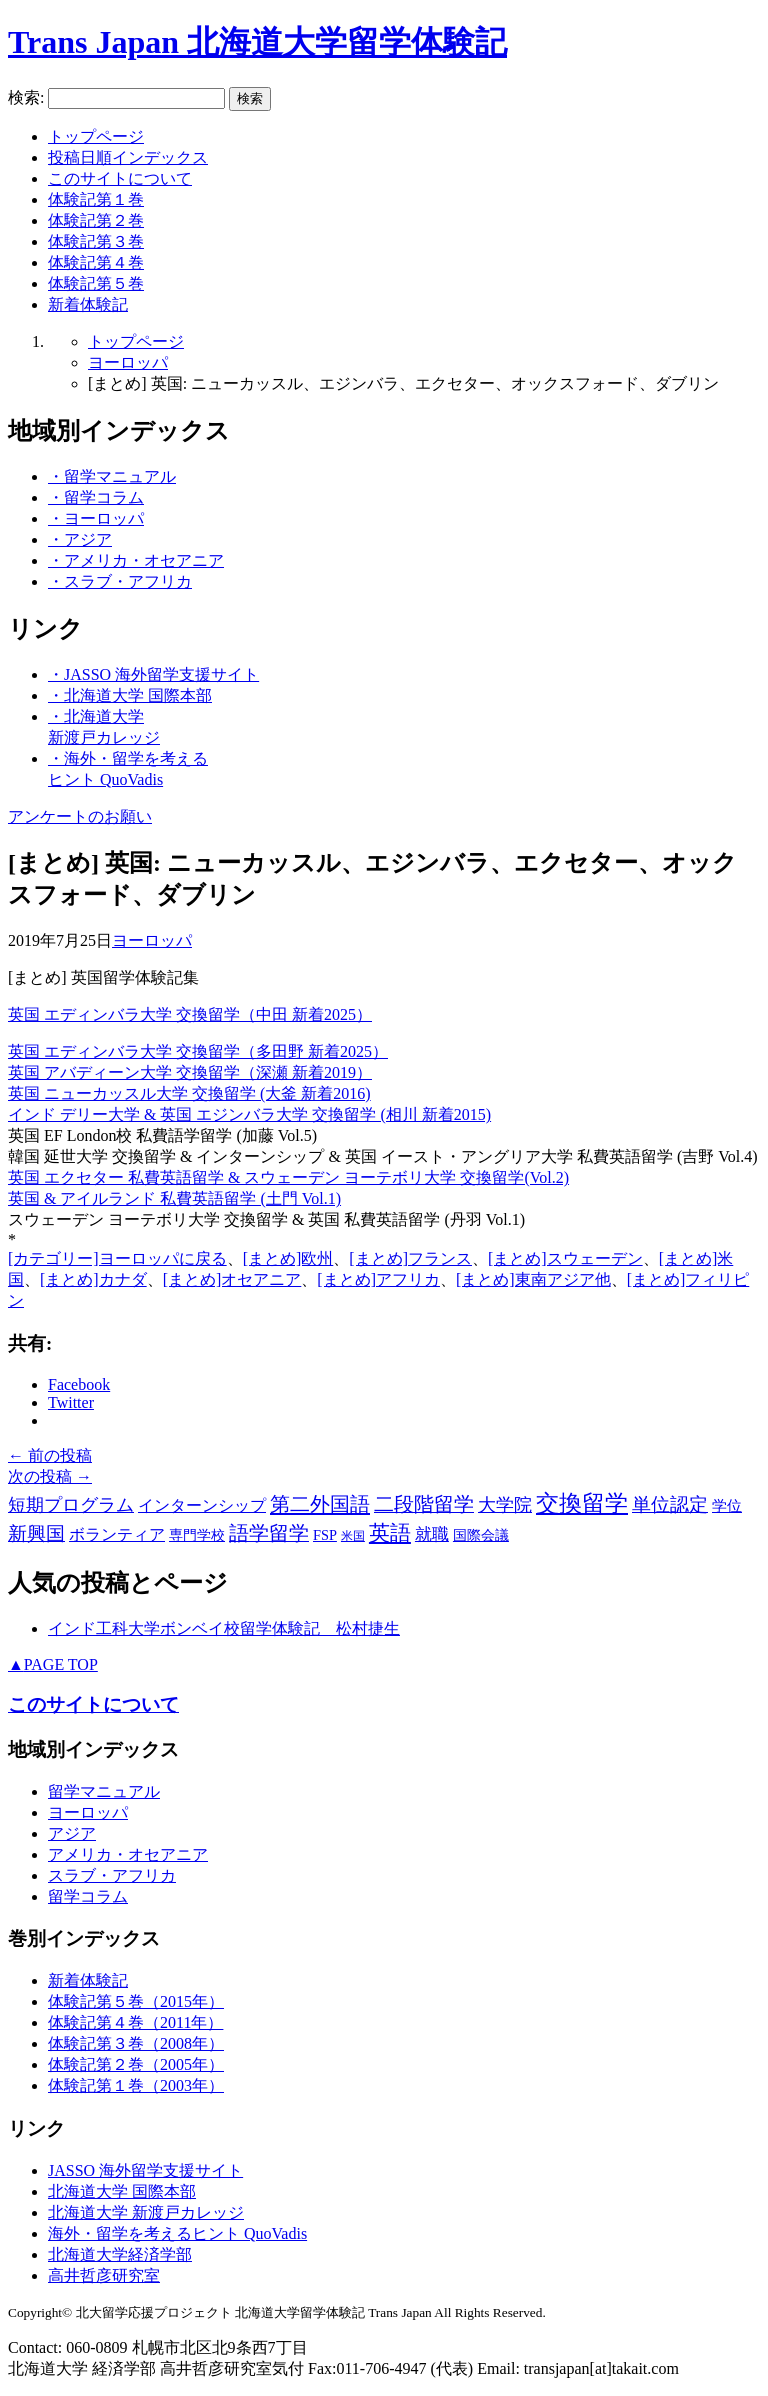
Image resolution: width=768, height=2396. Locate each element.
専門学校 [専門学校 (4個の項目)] (197, 1535)
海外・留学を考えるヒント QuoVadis (177, 2233)
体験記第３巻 (96, 241)
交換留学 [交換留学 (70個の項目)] (582, 1503)
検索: (26, 97)
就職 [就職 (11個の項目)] (432, 1534)
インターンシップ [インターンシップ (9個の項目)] (202, 1505)
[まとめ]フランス (410, 1258)
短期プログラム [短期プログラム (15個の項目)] (71, 1505)
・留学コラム (96, 497)
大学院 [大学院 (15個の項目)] (505, 1505)
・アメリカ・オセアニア (136, 560)
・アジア (80, 539)
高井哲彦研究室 (104, 2275)
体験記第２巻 (96, 220)
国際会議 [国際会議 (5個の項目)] (481, 1535)
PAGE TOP (53, 1664)
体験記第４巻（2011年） (135, 2022)
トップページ (96, 136)
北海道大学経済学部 (120, 2254)
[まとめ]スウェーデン (565, 1258)
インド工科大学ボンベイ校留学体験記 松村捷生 (224, 1628)
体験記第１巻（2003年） (136, 2085)
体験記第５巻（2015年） (136, 2001)
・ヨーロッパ (96, 518)
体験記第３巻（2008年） (136, 2043)
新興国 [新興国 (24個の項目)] (36, 1533)
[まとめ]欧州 (288, 1258)
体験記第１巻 (96, 199)
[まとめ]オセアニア (232, 1279)
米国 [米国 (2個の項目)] (353, 1536)
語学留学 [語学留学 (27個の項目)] (269, 1533)
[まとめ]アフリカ (378, 1279)
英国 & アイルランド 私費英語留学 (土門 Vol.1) (174, 1198)
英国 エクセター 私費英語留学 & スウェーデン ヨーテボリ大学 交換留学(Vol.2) (288, 1177)
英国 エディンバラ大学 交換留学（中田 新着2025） (190, 1014)
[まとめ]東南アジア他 (533, 1279)
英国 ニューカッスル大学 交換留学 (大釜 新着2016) (189, 1093)
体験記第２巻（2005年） (136, 2064)
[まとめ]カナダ (93, 1279)
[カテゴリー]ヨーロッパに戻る (117, 1258)
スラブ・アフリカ (112, 1875)
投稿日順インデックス (128, 157)
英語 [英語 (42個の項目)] (390, 1533)
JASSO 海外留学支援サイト (145, 2170)
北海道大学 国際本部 (122, 2191)
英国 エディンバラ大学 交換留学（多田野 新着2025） (198, 1051)
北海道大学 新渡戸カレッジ (146, 2212)
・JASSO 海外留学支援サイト (153, 674)
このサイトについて (120, 178)
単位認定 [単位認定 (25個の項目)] (670, 1504)
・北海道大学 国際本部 (130, 695)
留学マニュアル (104, 1791)
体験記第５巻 (96, 283)
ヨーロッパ (128, 362)
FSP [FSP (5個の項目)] (325, 1535)
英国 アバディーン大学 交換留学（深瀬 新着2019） (190, 1072)
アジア (72, 1833)
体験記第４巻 (96, 262)
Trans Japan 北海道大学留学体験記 (257, 42)
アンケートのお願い (80, 816)
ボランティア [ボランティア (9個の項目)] (117, 1534)
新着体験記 (88, 304)
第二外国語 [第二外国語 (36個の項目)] (320, 1504)
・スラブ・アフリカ (120, 581)
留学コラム (88, 1896)
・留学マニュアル (112, 476)
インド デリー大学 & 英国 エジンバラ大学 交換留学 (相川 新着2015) (249, 1114)
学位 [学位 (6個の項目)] (727, 1506)
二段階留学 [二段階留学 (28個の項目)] (424, 1504)
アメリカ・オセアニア (128, 1854)
